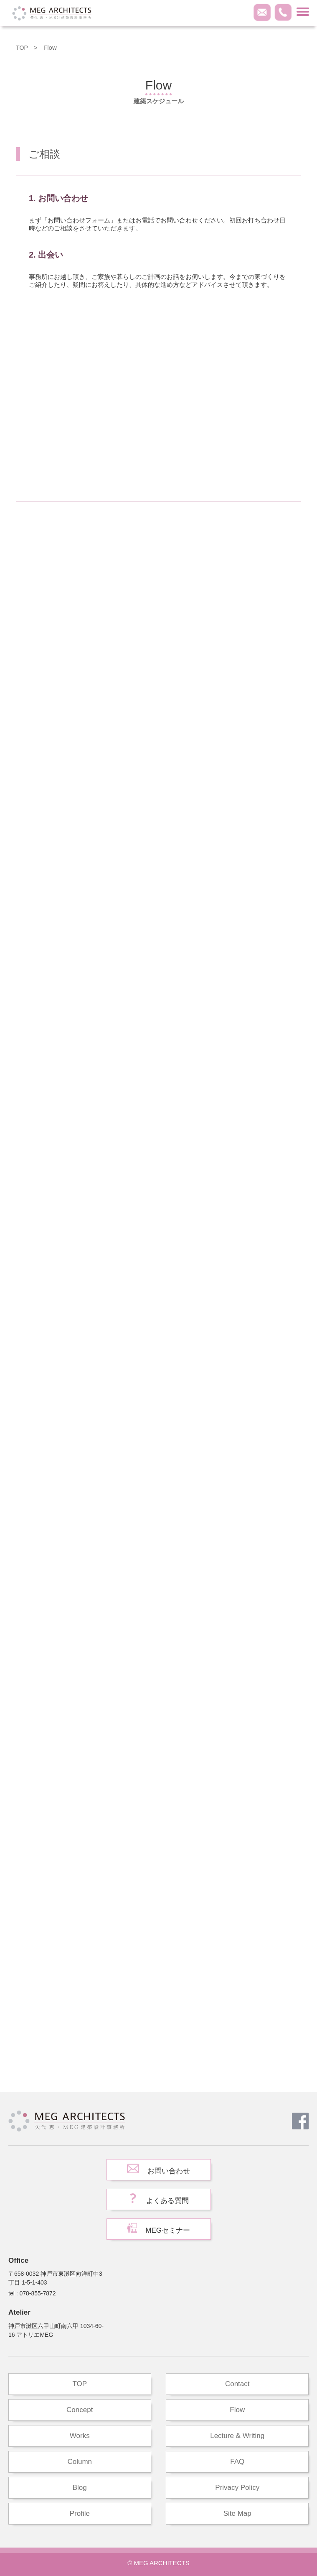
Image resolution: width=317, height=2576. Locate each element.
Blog (80, 2488)
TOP (22, 47)
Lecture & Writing (237, 2436)
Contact (237, 2384)
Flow (237, 2410)
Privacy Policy (237, 2488)
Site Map (237, 2513)
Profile (80, 2513)
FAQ (237, 2462)
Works (80, 2436)
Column (79, 2462)
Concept (79, 2410)
